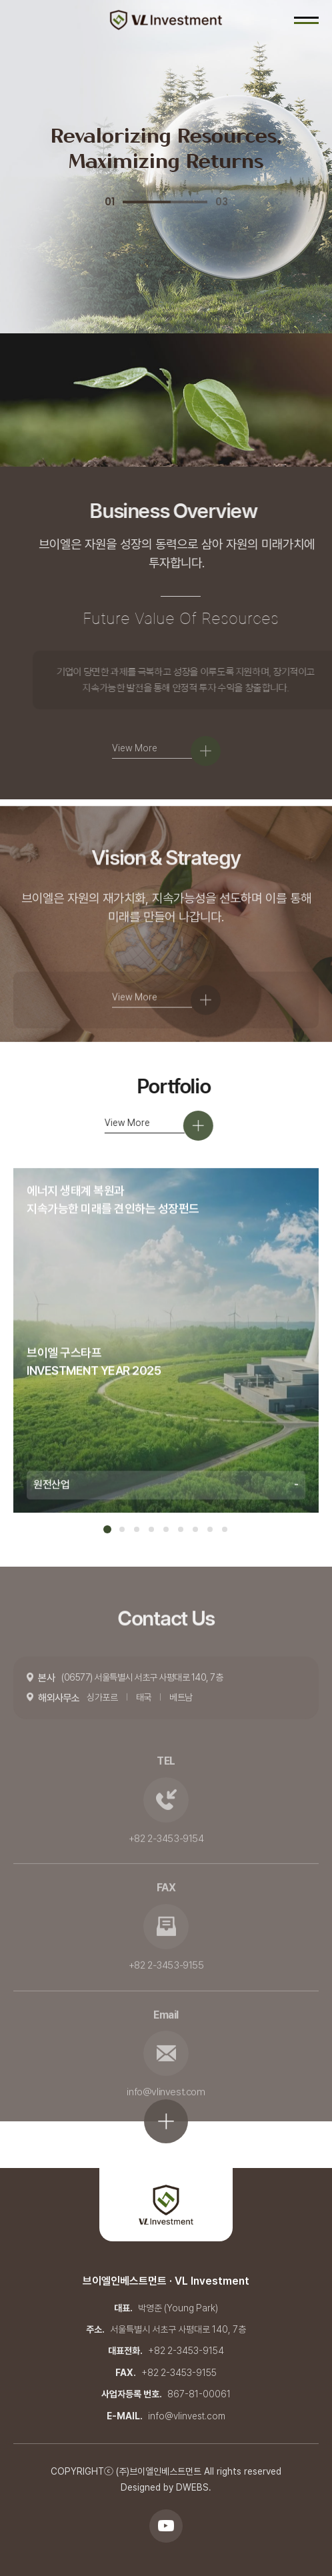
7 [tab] (195, 1529)
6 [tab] (181, 1529)
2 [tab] (122, 1529)
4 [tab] (151, 1529)
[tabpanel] (166, 1369)
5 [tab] (166, 1529)
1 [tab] (107, 1529)
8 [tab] (210, 1529)
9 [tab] (225, 1529)
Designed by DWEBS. (166, 2487)
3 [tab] (137, 1529)
